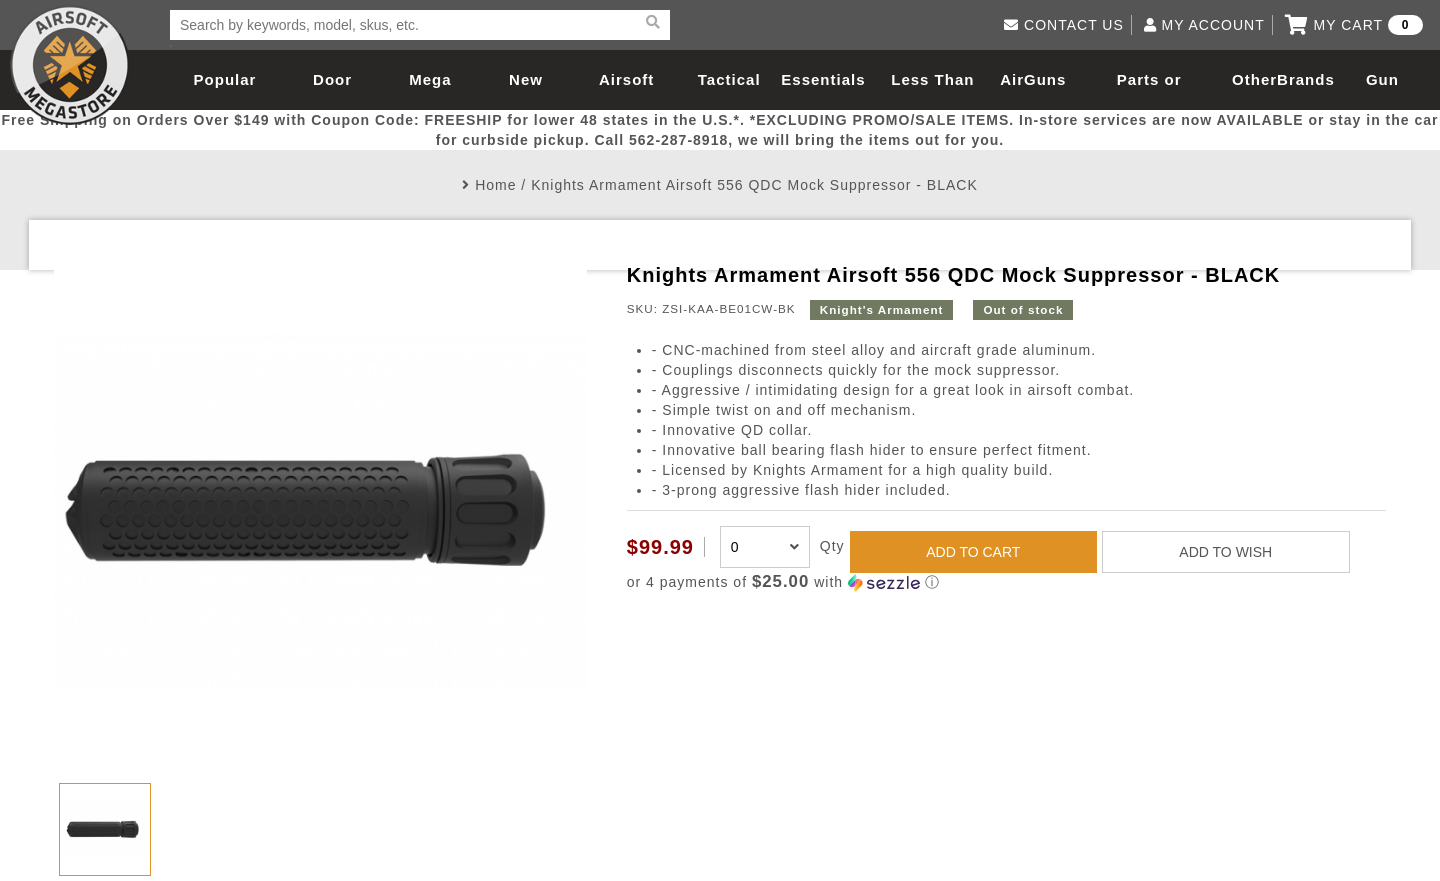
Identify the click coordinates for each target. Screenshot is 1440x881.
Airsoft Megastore (70, 65)
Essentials (823, 79)
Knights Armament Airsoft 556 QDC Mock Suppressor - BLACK (754, 185)
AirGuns (1033, 79)
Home (495, 185)
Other (1254, 79)
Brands (1306, 79)
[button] (1006, 582)
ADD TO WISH (1225, 552)
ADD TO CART (973, 552)
